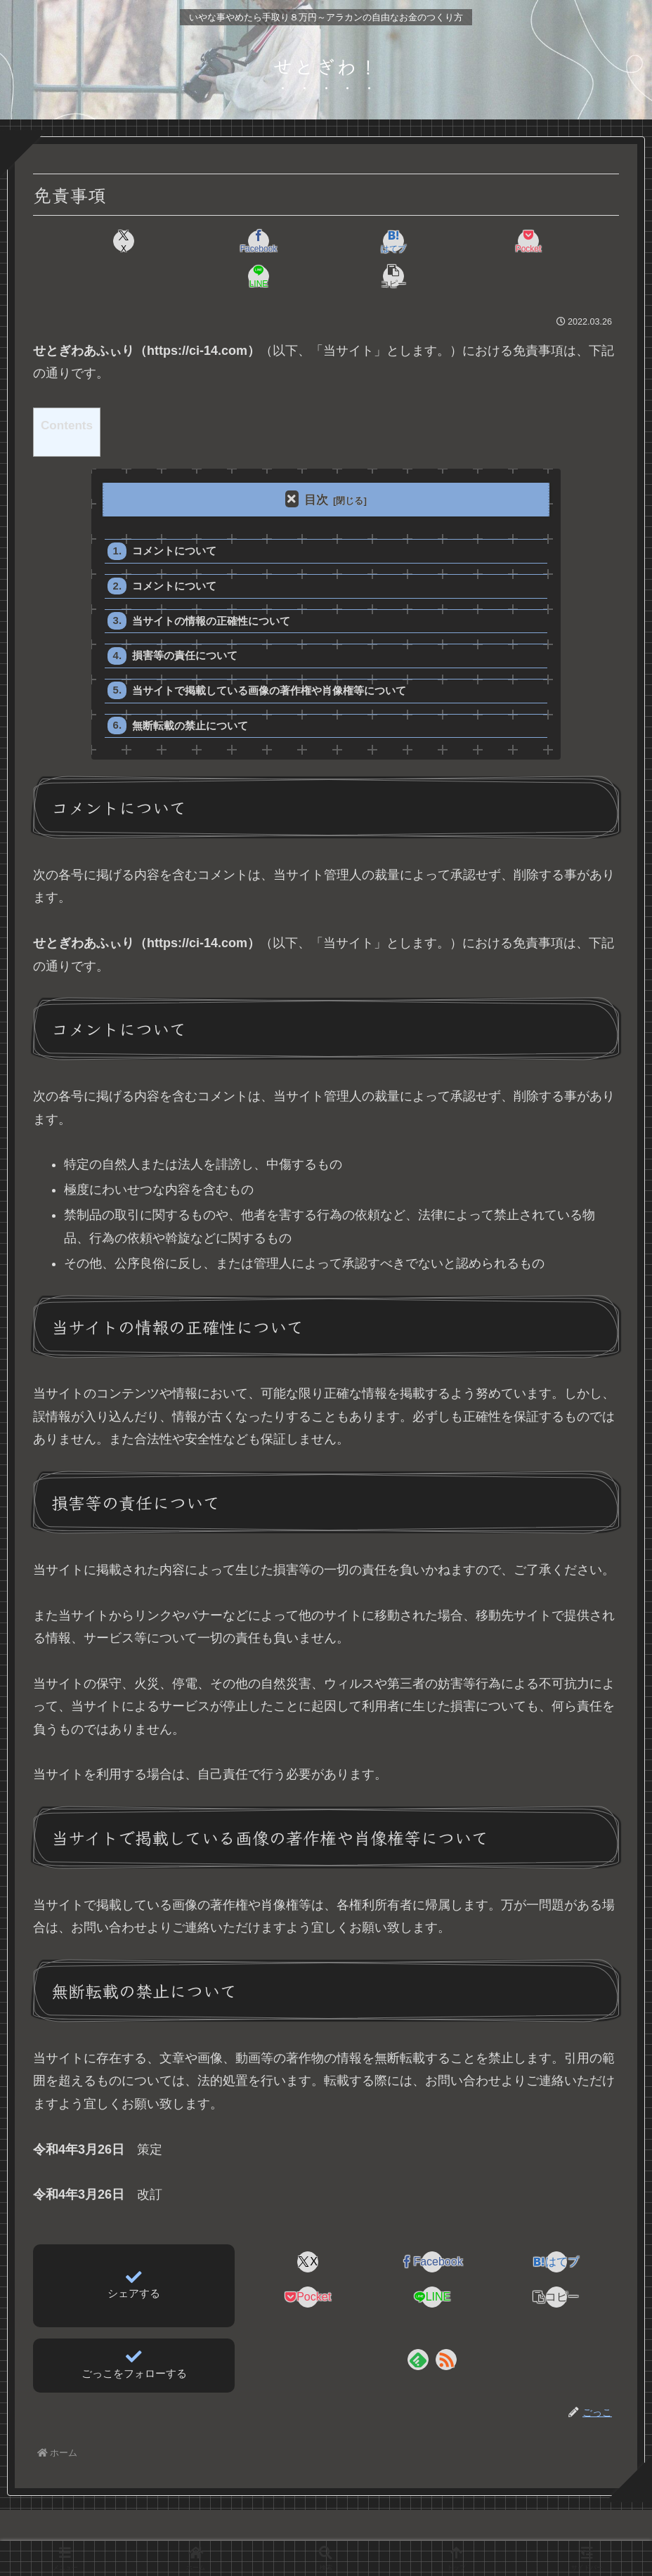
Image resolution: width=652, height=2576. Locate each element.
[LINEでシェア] (473, 241)
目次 (316, 464)
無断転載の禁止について (191, 695)
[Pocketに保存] (375, 241)
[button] (572, 241)
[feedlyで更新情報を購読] (418, 2330)
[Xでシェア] (79, 241)
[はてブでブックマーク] (276, 241)
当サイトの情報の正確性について (212, 588)
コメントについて (175, 517)
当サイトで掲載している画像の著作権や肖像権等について (270, 659)
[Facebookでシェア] (178, 241)
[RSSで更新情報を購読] (446, 2330)
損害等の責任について (185, 624)
